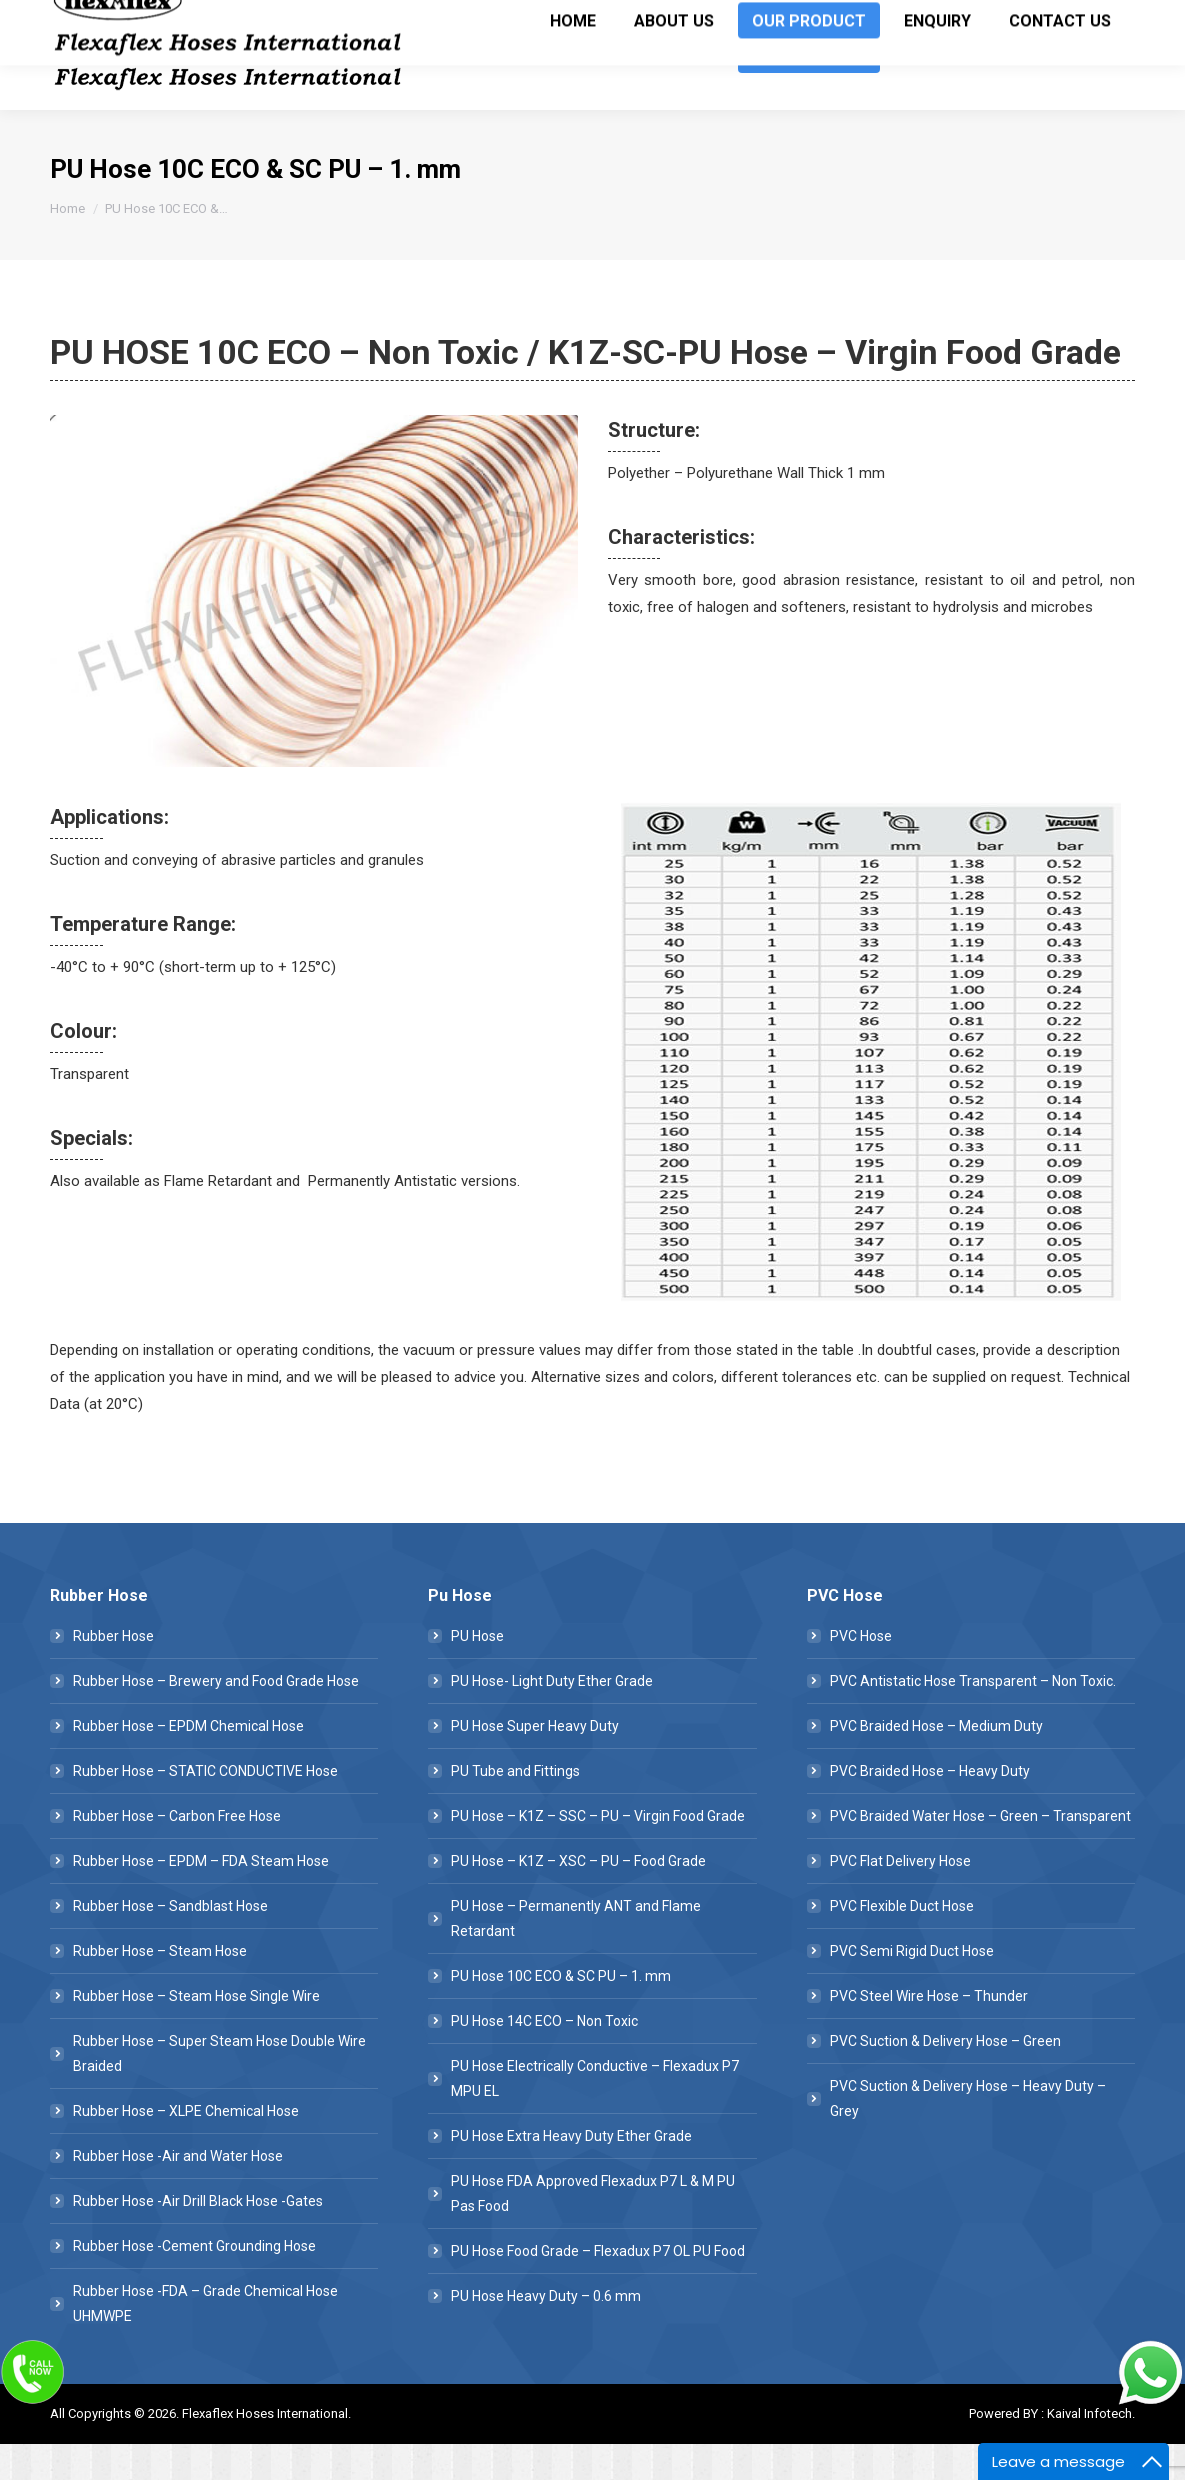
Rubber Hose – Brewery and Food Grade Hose (216, 1717)
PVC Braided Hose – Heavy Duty (930, 1807)
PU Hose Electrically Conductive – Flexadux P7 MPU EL (595, 2114)
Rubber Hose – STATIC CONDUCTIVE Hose (205, 1807)
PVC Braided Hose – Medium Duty (936, 1762)
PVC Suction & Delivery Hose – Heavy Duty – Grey (968, 2134)
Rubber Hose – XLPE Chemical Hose (186, 2147)
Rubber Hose (113, 1672)
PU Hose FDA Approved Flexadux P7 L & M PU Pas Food (593, 2229)
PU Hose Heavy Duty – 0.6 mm (546, 2332)
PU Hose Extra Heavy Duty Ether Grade (571, 2172)
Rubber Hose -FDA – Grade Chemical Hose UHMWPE (205, 2339)
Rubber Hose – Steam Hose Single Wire (196, 2032)
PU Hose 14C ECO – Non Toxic (544, 2057)
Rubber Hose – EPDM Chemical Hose (188, 1762)
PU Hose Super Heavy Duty (535, 1762)
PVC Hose (861, 1672)
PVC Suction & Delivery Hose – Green (945, 2077)
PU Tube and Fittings (515, 1807)
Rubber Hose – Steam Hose (160, 1987)
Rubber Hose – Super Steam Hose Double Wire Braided (219, 2089)
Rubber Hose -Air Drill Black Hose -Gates (198, 2237)
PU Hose (477, 1672)
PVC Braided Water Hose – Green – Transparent (980, 1852)
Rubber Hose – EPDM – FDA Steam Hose (201, 1897)
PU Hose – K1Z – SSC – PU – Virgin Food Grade (598, 1852)
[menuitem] (573, 91)
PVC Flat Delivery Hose (900, 1897)
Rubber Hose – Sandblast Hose (170, 1942)
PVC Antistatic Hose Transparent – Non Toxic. (973, 1717)
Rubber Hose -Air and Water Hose (178, 2192)
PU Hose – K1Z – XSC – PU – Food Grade (578, 1897)
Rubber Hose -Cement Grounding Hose (194, 2282)
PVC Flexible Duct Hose (902, 1942)
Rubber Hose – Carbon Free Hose (177, 1852)
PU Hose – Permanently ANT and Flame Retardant (576, 1954)
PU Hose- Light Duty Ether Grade (552, 1717)
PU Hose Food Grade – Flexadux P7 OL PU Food (598, 2287)
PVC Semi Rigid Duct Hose (912, 1987)
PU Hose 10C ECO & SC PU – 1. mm (561, 2012)
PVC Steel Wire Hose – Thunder (929, 2032)
